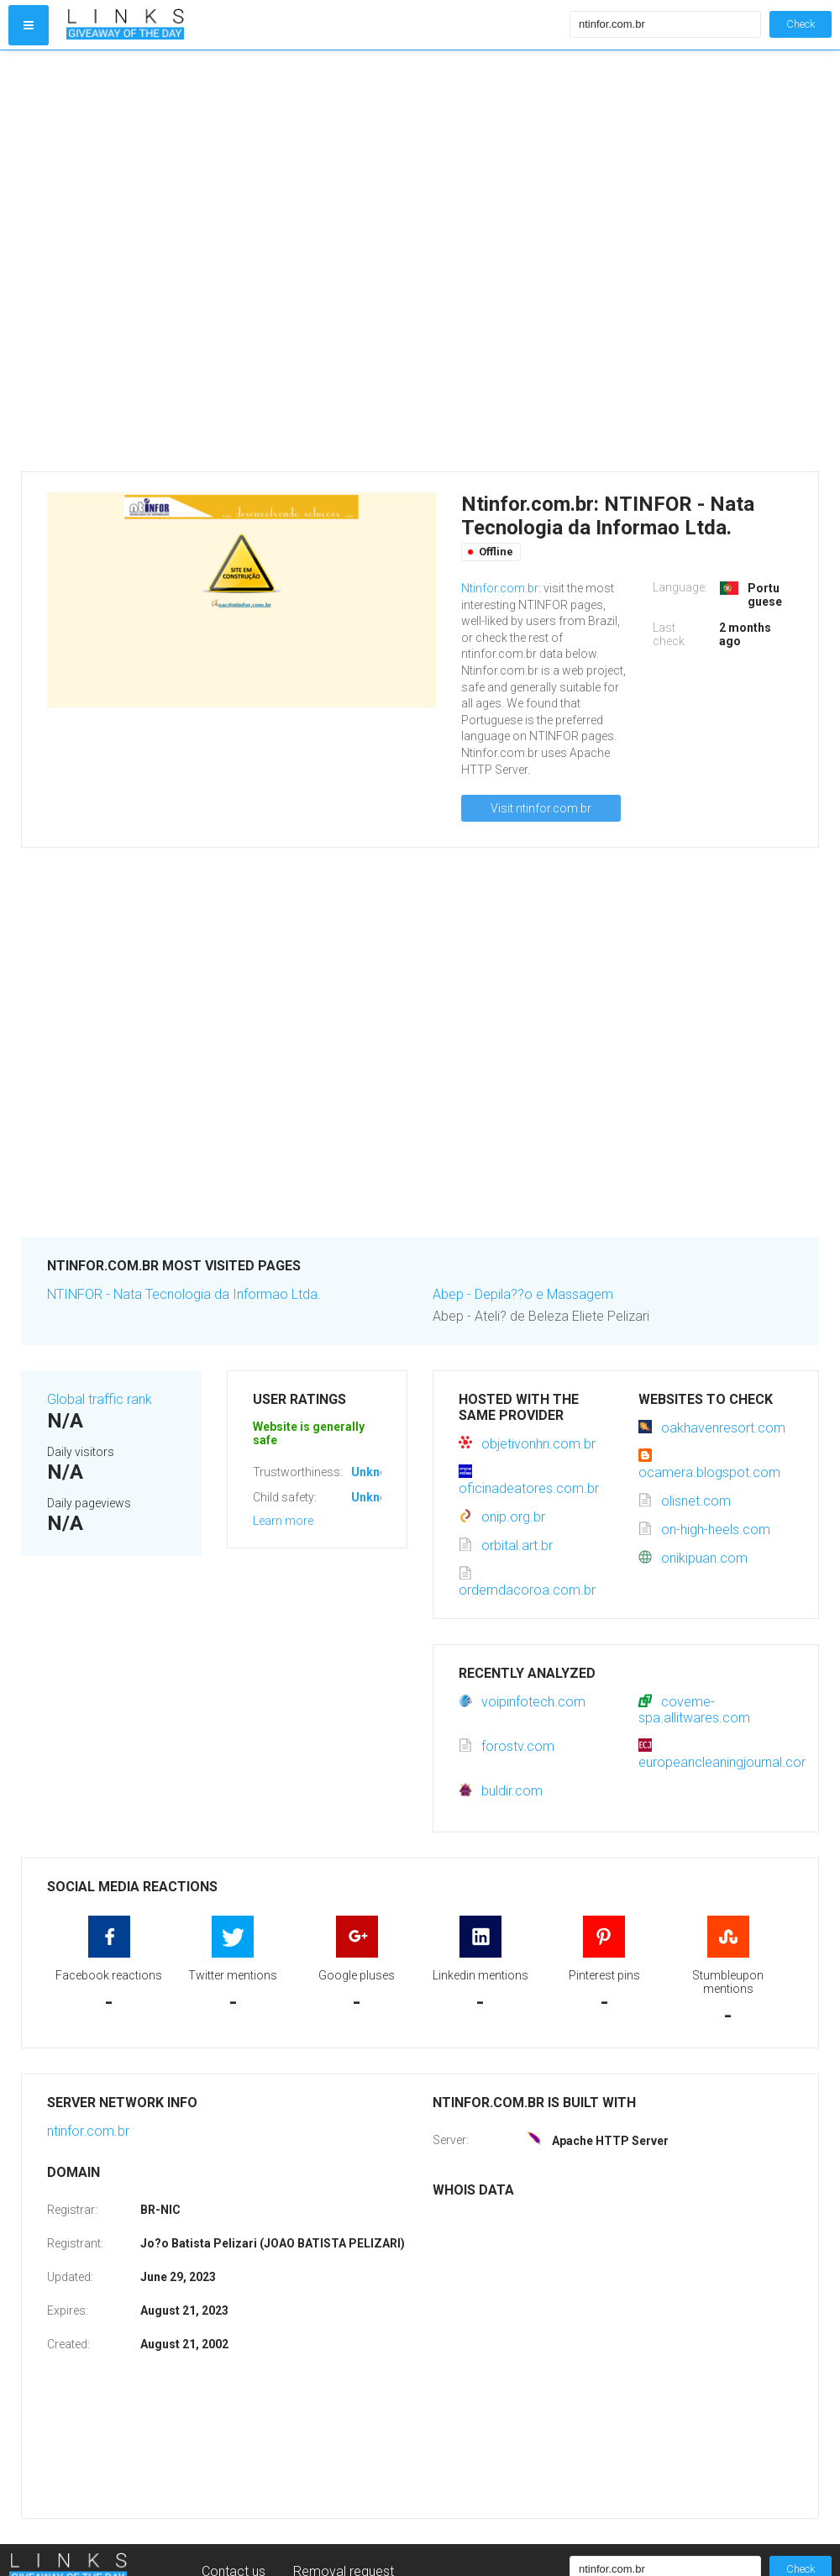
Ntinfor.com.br (499, 588)
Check (800, 24)
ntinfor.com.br (88, 2131)
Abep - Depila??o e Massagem (523, 1294)
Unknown (376, 1472)
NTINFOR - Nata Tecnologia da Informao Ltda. (184, 1294)
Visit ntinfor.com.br (541, 808)
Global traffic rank (99, 1399)
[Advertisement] (199, 261)
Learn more (283, 1520)
